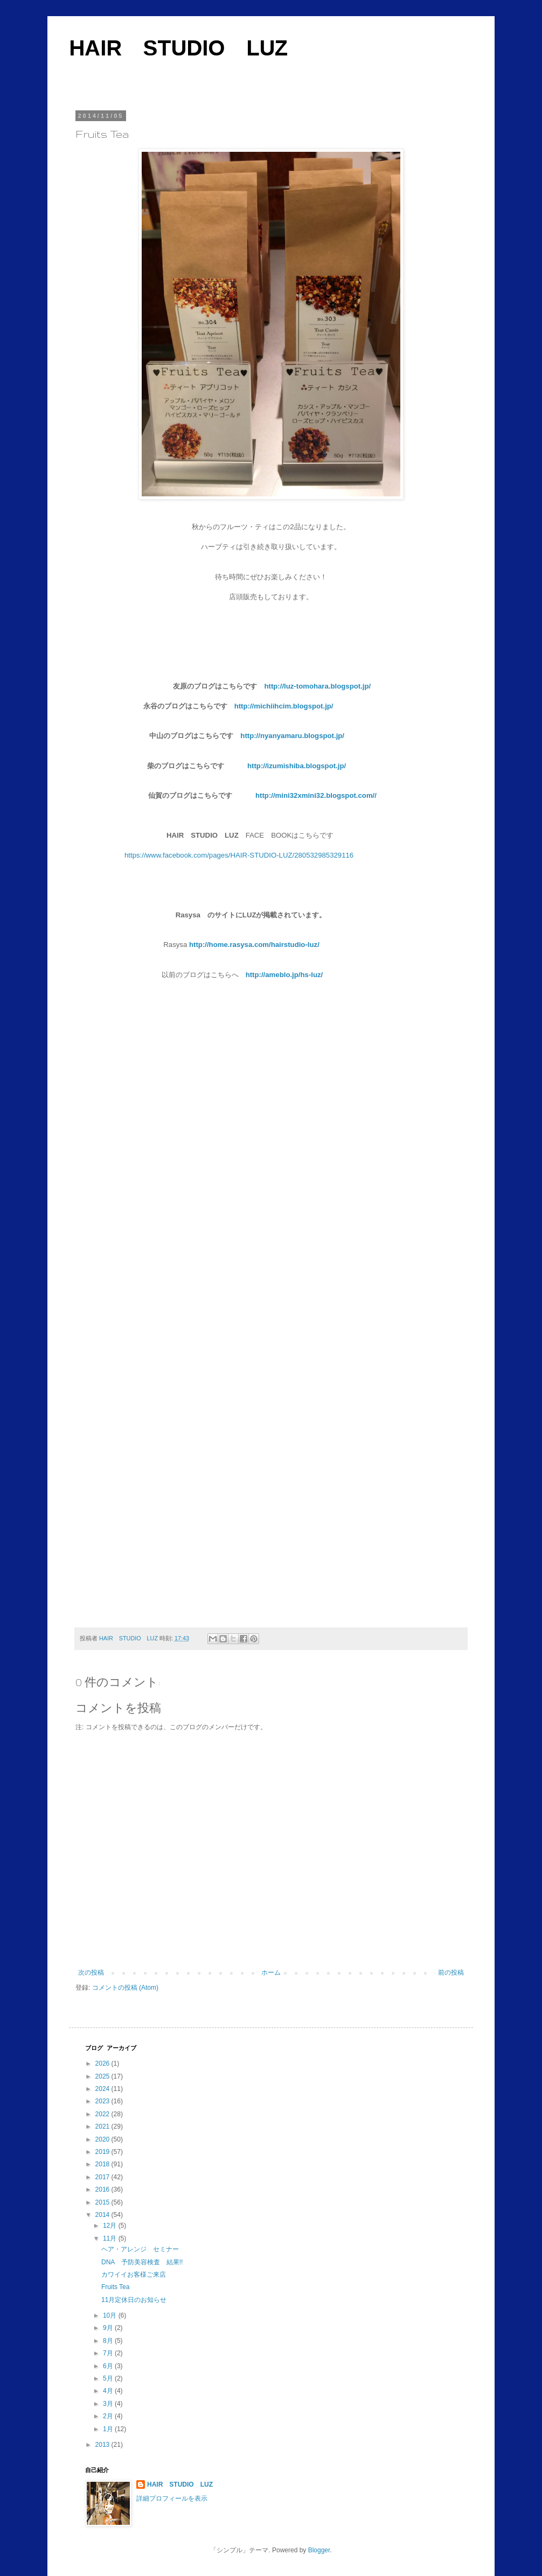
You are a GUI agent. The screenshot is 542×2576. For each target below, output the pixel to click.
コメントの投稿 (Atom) (125, 1987)
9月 (109, 2328)
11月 (111, 2238)
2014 (103, 2215)
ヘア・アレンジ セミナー (140, 2249)
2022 (103, 2114)
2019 (103, 2152)
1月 (109, 2429)
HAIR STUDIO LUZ (178, 48)
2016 (103, 2189)
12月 (111, 2225)
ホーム (271, 1972)
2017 (103, 2177)
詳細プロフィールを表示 (171, 2498)
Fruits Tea (115, 2287)
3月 (109, 2403)
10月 (111, 2315)
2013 (103, 2444)
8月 (109, 2341)
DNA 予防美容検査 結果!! (142, 2262)
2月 (109, 2416)
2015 (103, 2202)
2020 (103, 2139)
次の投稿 (91, 1972)
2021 (103, 2126)
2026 (103, 2063)
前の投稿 (451, 1972)
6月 (109, 2366)
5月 (109, 2378)
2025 (103, 2076)
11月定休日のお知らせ (133, 2300)
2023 (103, 2101)
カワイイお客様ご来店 (133, 2274)
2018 (103, 2164)
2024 (103, 2089)
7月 (109, 2353)
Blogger (319, 2550)
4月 (109, 2391)
